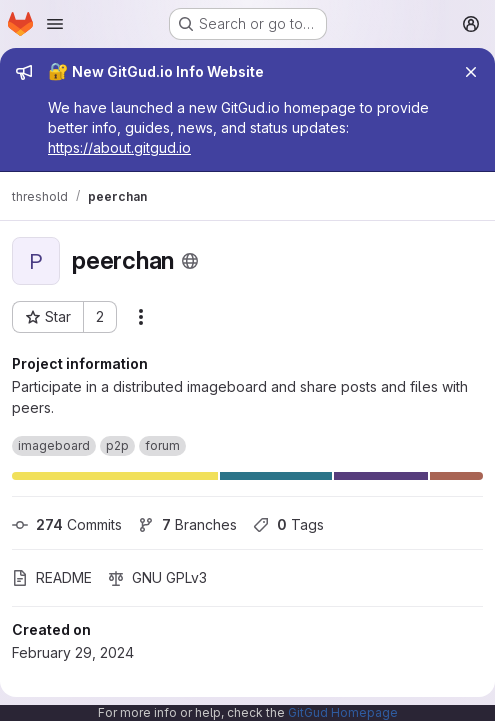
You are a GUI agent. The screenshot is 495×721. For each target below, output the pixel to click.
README (52, 577)
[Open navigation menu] (55, 24)
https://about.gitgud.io (119, 147)
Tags (288, 524)
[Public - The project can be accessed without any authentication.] (190, 261)
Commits (67, 524)
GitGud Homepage (343, 712)
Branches (187, 524)
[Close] (471, 72)
